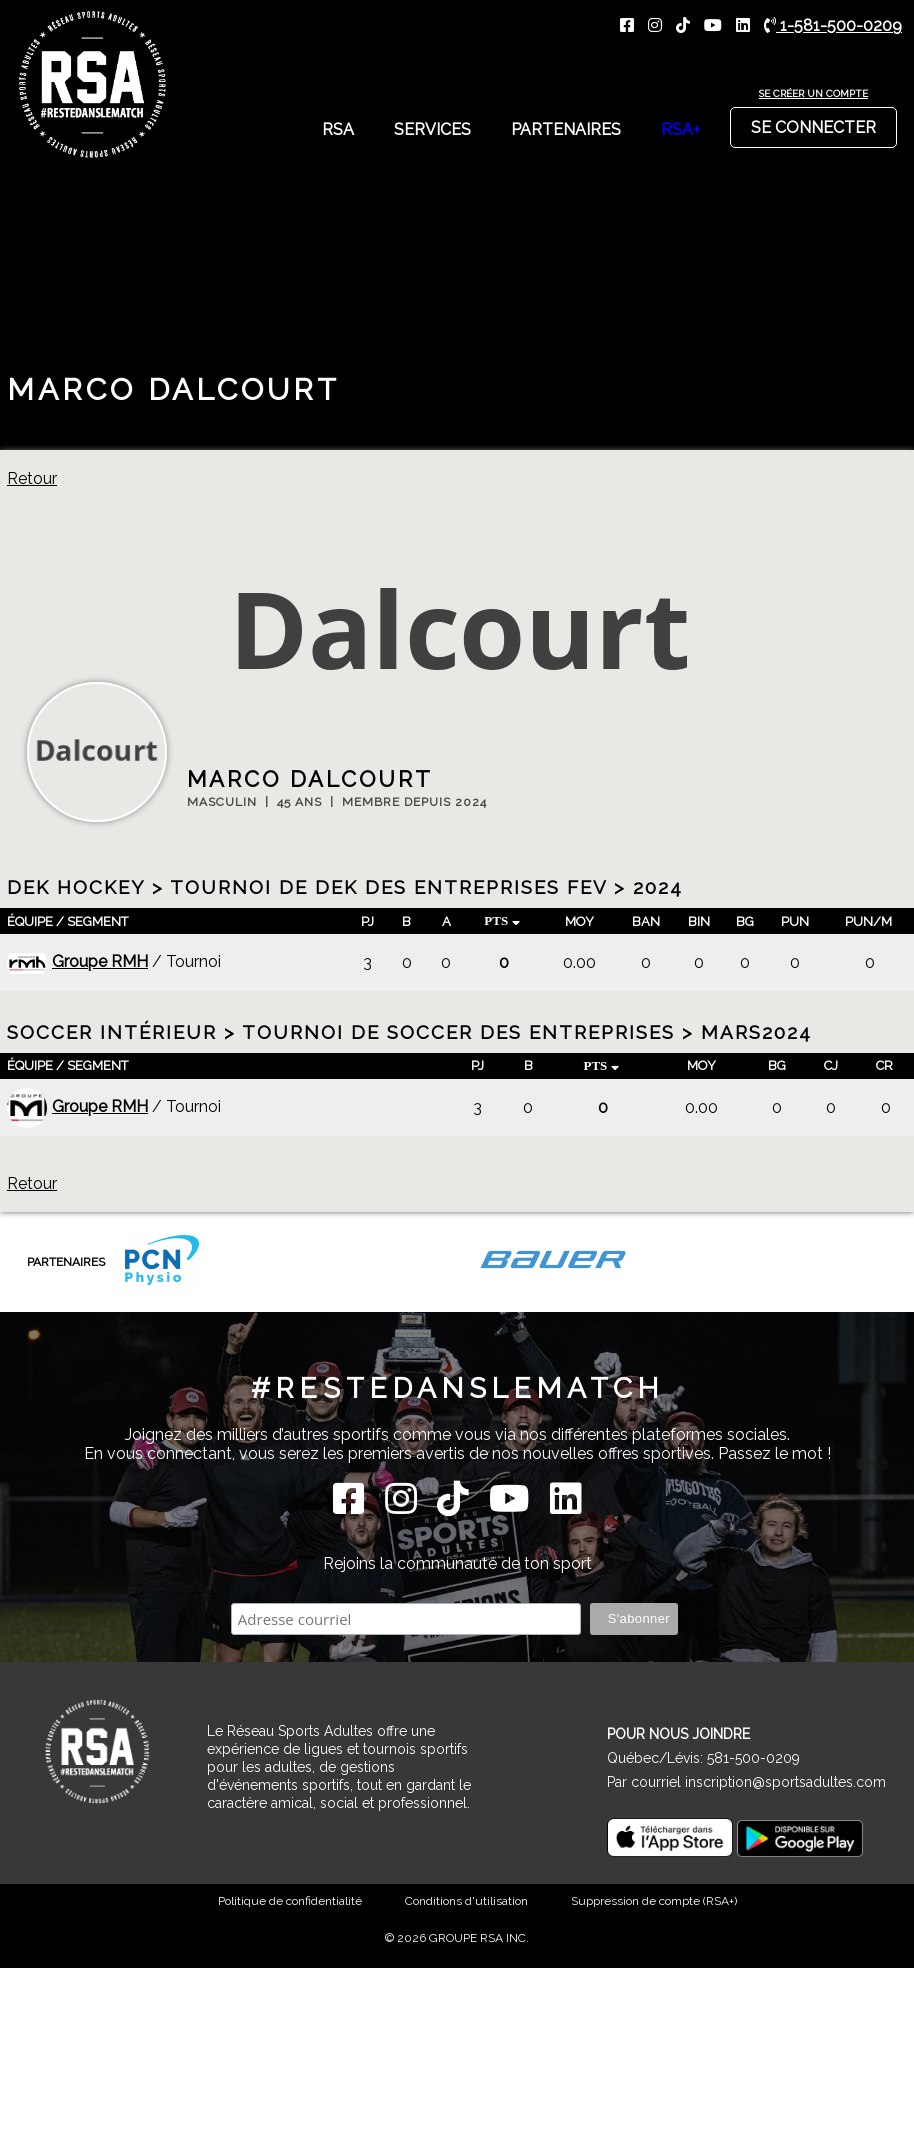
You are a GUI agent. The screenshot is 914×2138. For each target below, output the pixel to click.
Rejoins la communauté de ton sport (457, 1563)
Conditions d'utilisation (466, 1901)
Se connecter (813, 122)
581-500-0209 (753, 1758)
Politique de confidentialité (290, 1901)
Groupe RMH (77, 961)
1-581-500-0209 (833, 25)
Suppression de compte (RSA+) (654, 1901)
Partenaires (566, 129)
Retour (32, 478)
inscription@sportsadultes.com (785, 1782)
